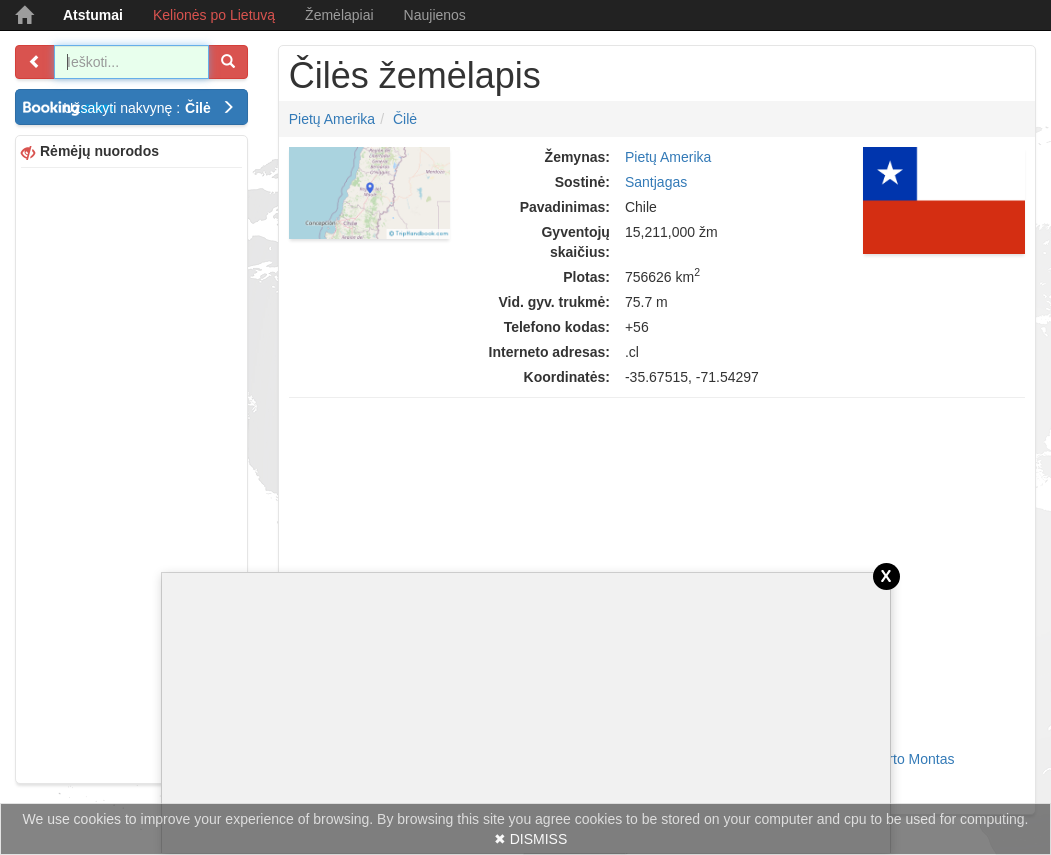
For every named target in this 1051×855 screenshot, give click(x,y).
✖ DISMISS (530, 839)
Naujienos (435, 15)
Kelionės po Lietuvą (214, 15)
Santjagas (656, 182)
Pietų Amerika (332, 119)
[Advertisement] (131, 473)
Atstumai (93, 15)
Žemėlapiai (339, 15)
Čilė (405, 119)
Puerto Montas (908, 759)
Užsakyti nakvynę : (148, 108)
